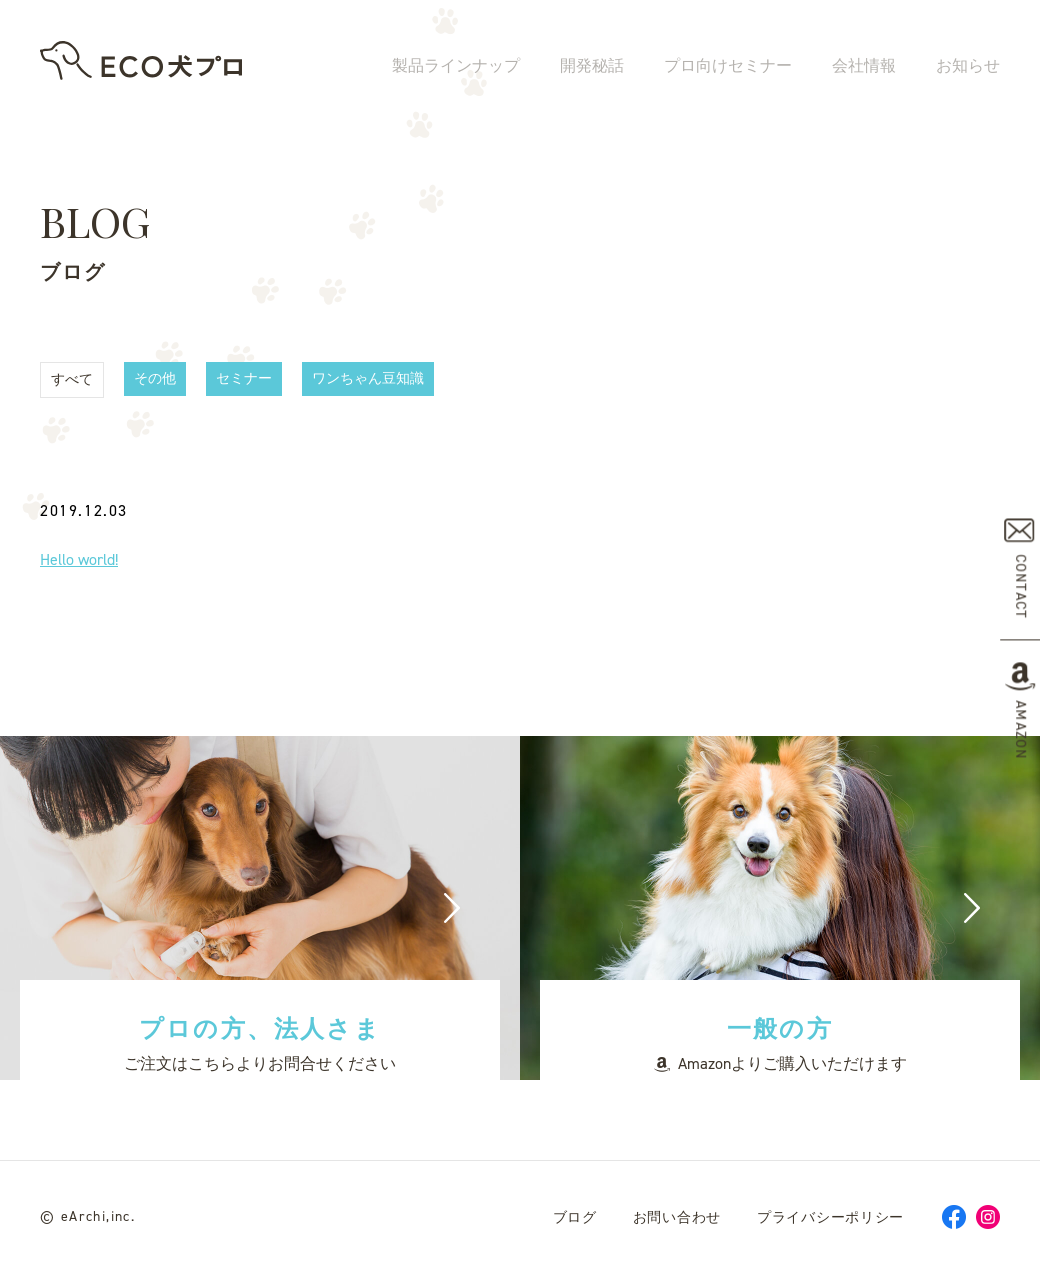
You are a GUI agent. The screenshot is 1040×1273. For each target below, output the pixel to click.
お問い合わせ (677, 1217)
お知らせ (968, 68)
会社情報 (864, 68)
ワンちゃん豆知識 (368, 378)
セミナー (244, 378)
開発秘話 (592, 68)
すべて (72, 379)
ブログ (575, 1217)
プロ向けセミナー (728, 68)
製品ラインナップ (456, 68)
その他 (155, 378)
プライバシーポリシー (830, 1217)
